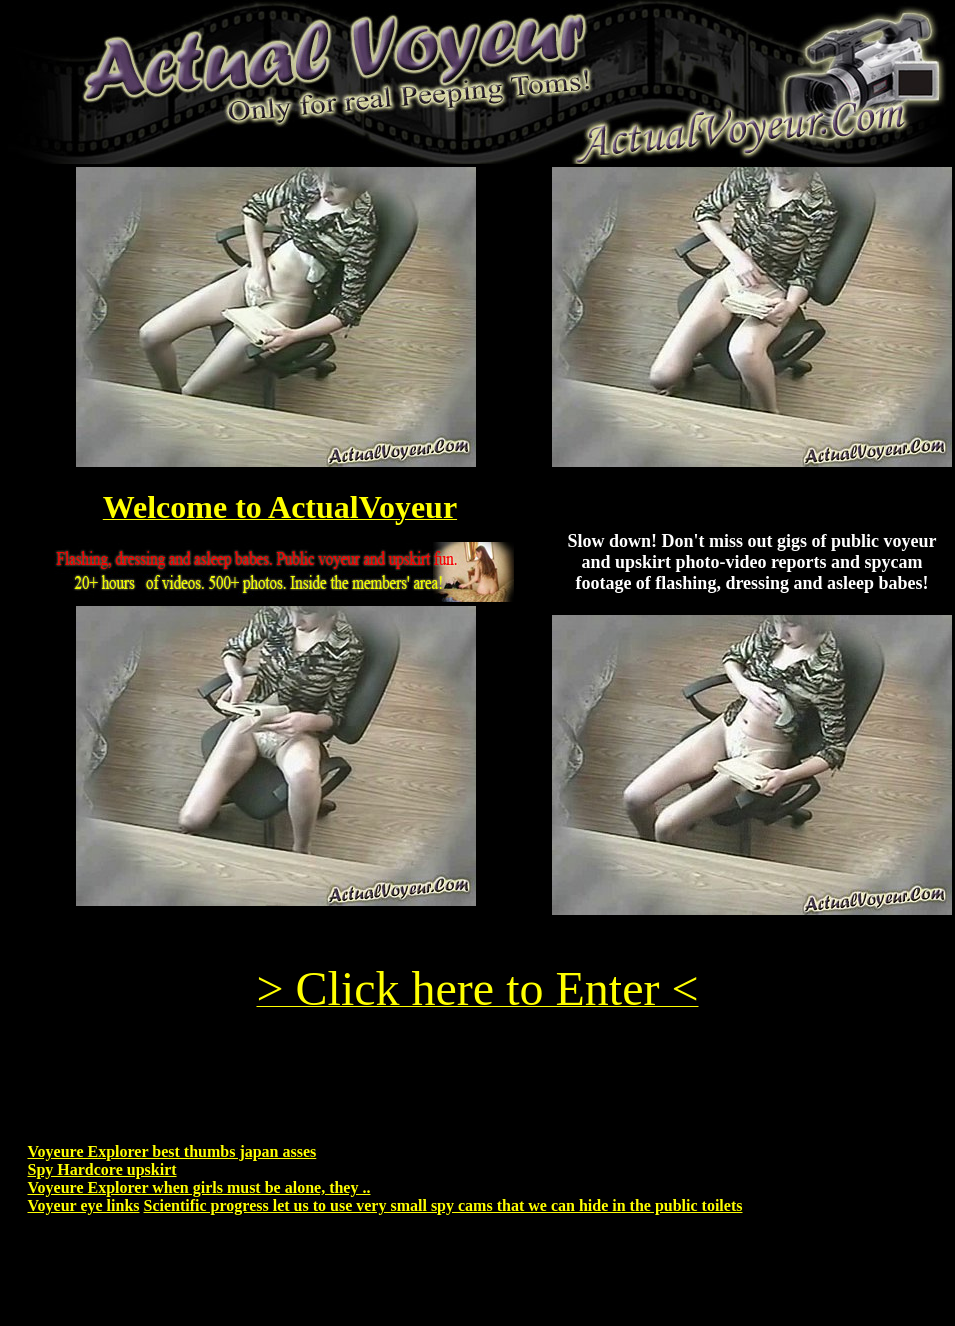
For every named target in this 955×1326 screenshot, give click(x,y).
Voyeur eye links (84, 1205)
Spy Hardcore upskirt (102, 1169)
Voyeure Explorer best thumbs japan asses (172, 1151)
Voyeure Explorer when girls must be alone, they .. (199, 1187)
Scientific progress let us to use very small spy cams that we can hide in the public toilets (443, 1205)
